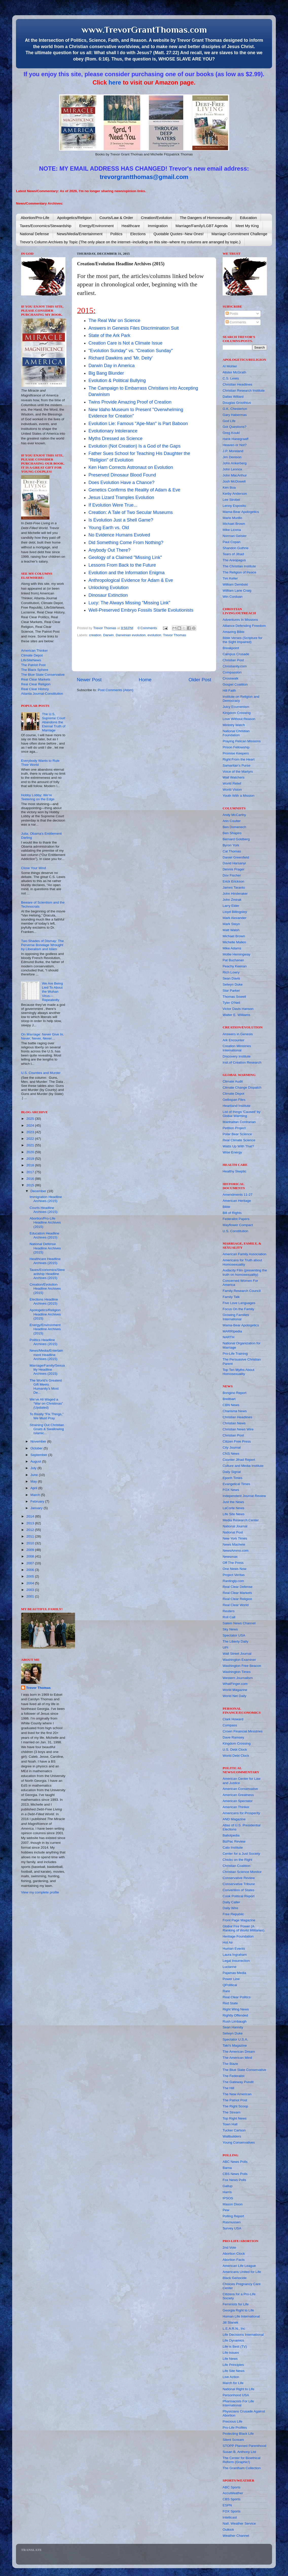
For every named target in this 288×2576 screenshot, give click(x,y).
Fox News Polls (234, 2180)
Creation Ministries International (237, 1048)
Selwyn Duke (233, 984)
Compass (230, 1725)
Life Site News (233, 1514)
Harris (227, 2192)
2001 (30, 1596)
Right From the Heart (239, 759)
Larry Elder (231, 906)
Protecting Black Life (238, 2433)
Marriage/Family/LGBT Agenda (201, 226)
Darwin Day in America (111, 365)
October (37, 1448)
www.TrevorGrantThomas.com (144, 30)
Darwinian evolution (131, 635)
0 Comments (147, 628)
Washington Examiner (239, 1660)
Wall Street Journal (237, 1653)
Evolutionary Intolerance (112, 430)
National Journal (235, 1526)
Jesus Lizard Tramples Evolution (121, 497)
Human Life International (241, 2316)
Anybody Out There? (109, 550)
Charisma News (235, 1411)
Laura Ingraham (235, 1954)
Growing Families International (236, 1317)
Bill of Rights (232, 1213)
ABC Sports (232, 2487)
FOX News (231, 1490)
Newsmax (230, 1557)
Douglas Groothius (237, 403)
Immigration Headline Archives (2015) (46, 1199)
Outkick (228, 2529)
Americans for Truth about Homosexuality (242, 1262)
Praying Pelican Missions (242, 741)
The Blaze (230, 2064)
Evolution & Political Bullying (117, 380)
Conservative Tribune (239, 1884)
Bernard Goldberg (236, 839)
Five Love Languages (239, 1303)
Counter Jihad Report (239, 1460)
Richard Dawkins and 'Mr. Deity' (120, 358)
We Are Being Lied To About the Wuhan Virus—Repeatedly (52, 992)
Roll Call (229, 1617)
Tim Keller (230, 578)
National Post (233, 1532)
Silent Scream (233, 2440)
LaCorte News (233, 1508)
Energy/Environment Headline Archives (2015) (45, 1329)
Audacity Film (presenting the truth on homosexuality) (245, 1272)
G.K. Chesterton (235, 409)
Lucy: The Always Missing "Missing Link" (129, 602)
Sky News (230, 1629)
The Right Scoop (235, 2106)
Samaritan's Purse (236, 765)
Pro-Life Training (235, 1353)
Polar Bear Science (237, 1134)
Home (145, 679)
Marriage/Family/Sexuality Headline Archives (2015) (47, 1369)
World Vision (232, 789)
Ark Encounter (233, 1040)
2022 (30, 1139)
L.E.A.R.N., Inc (234, 2328)
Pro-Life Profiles (235, 2427)
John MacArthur (235, 475)
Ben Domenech (234, 827)
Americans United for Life (242, 2272)
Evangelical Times (236, 1484)
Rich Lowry (231, 972)
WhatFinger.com (235, 1684)
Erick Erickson (233, 881)
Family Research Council (242, 1291)
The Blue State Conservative (43, 674)
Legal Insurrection (236, 1961)
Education (248, 217)
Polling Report (233, 2216)
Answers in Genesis (238, 1034)
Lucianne (230, 1967)
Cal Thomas (232, 851)
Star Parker (231, 990)
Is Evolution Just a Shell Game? (120, 520)
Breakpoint (231, 648)
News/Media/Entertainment (79, 234)
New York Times (235, 1538)
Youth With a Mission (239, 795)
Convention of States (238, 1890)
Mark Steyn (231, 924)
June (34, 1475)
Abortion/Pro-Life (35, 217)
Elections (138, 234)
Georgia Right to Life (238, 2310)
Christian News (234, 1423)
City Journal (232, 1447)
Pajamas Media (234, 1973)
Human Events (234, 1948)
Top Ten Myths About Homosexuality (238, 1372)
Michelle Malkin (234, 942)
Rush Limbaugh (235, 2021)
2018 (30, 1165)
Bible (226, 1207)
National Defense (34, 234)
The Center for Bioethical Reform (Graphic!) (241, 2460)
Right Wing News (236, 2009)
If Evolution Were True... (112, 505)
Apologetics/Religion (74, 217)
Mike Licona (232, 530)
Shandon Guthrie (235, 548)
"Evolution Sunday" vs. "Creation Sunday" (130, 350)
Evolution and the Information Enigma (126, 572)
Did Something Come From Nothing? (125, 542)
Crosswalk (230, 678)
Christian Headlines (237, 384)
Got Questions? (234, 427)
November (38, 1441)
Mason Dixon (233, 2204)
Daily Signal (232, 1472)
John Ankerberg (235, 463)
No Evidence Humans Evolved (119, 534)
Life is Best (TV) (235, 2346)
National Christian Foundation (236, 733)
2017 (30, 1172)
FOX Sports (232, 2511)
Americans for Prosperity (241, 1813)
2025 (30, 1119)
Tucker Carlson (234, 2130)
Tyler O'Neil (231, 1003)
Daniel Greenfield (236, 857)
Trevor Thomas (174, 635)
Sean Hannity (233, 2027)
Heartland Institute (236, 1106)
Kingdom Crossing (236, 713)
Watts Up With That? (238, 1146)
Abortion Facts (234, 2260)
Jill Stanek (230, 2322)
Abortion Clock (234, 2253)
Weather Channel (236, 2536)
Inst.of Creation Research (242, 1062)
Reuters (229, 1611)
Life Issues (231, 2352)
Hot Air (228, 1942)
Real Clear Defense (238, 1587)
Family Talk (231, 1297)
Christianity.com (235, 666)
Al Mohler (230, 366)
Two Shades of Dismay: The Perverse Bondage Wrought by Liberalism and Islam (42, 945)
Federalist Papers (236, 1219)
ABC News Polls (235, 2162)
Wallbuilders (232, 2136)
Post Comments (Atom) (115, 690)
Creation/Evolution (156, 217)
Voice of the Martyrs (238, 771)
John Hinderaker (235, 893)
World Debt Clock (236, 1756)
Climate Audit (233, 1081)
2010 (30, 1543)
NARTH (228, 1337)
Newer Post (89, 679)
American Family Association (244, 1254)
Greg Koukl (231, 433)
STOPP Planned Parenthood (244, 2446)
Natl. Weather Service (239, 2523)
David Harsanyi (234, 863)
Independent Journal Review (244, 1496)
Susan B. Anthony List (239, 2452)
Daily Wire (230, 1908)
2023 (30, 1132)
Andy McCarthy (234, 815)
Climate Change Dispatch (242, 1087)
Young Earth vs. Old (108, 527)
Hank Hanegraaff (235, 439)
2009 (30, 1550)
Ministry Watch (234, 725)
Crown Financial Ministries (243, 1731)
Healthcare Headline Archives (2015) (45, 1261)
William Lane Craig (237, 590)
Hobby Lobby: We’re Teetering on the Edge (38, 797)
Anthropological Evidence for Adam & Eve (130, 580)
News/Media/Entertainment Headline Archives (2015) (46, 1355)
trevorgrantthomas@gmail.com (144, 177)
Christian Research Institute (244, 390)
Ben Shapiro (232, 833)
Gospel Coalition (235, 684)
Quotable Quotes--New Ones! (179, 234)
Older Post (200, 679)
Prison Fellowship (236, 747)
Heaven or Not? (235, 445)
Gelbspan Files (234, 1100)
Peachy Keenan (235, 966)
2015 (30, 1185)
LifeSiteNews (31, 660)
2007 (30, 1563)
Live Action (231, 2377)
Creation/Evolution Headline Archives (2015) (45, 1288)
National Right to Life (238, 2389)
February (37, 1501)
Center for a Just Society (241, 1853)
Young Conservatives (239, 2142)
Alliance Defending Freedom (244, 626)
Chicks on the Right (237, 1860)
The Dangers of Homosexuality (206, 217)
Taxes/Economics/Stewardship (45, 226)
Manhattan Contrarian (239, 1122)
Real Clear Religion (35, 684)
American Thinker (34, 650)
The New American (237, 2094)
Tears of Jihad (233, 554)
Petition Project (234, 1128)
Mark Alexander (234, 918)
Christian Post (233, 660)
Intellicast (230, 2517)
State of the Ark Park (109, 335)
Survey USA (232, 2228)
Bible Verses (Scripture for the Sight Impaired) (242, 640)
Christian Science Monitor (242, 1872)
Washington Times (237, 1672)
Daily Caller (231, 1902)
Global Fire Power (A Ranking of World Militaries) (243, 1928)
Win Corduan (233, 596)
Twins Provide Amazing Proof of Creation (129, 402)
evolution (154, 635)
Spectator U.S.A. (235, 2039)
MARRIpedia (232, 1331)
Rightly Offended (235, 2015)
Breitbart (229, 1399)
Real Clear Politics (236, 1997)
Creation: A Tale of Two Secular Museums (130, 512)
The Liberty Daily (235, 1641)
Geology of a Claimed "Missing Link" (125, 557)
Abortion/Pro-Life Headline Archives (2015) (45, 1222)
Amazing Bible (233, 632)
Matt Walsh (231, 930)
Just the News (233, 1502)
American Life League (239, 2266)
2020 (30, 1152)
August (36, 1461)
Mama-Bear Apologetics (241, 512)
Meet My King (247, 226)
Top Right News (235, 2118)
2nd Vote (229, 2247)
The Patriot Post (33, 665)
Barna (227, 2168)
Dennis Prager (233, 869)
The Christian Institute (239, 566)
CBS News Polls (235, 2174)
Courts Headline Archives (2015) (44, 1210)
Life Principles (233, 2365)
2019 (30, 1159)
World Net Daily (234, 1696)
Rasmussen (232, 2222)
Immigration (158, 226)
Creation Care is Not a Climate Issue (125, 343)
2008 (30, 1556)
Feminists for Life (236, 2304)
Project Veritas (234, 1575)
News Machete (234, 1544)
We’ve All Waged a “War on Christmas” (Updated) (46, 1403)
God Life (229, 421)
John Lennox (232, 469)
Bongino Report (234, 1393)
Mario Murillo (232, 518)
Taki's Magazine (235, 2045)
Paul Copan (232, 542)
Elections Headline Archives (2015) (44, 1301)
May (34, 1481)
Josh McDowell (234, 481)
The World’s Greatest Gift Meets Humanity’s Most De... (46, 1387)
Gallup (227, 2186)
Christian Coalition (236, 1866)
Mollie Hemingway (236, 954)
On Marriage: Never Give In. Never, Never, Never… (42, 1036)
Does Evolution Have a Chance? (121, 482)
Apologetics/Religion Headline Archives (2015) (45, 1314)
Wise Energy (232, 1152)
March (35, 1495)
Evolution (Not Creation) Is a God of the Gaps (134, 446)
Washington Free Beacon (242, 1666)
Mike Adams (232, 948)
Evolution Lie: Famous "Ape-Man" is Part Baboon (138, 423)
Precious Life (232, 2421)
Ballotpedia (231, 1835)
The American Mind (237, 2058)
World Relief (232, 783)
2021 (30, 1145)
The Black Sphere (34, 670)
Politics (116, 234)
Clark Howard (233, 1719)
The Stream (232, 2112)
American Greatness (238, 1795)
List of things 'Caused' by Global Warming (241, 1114)
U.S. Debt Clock (235, 1749)
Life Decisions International (243, 2335)
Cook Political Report (239, 1896)
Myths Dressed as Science (115, 438)
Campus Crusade (236, 654)
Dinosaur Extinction (108, 595)
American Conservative (240, 1789)
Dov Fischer (232, 875)
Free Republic (233, 1914)
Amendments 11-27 (238, 1194)
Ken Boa (229, 487)
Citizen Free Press (237, 1441)
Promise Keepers (236, 753)
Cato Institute (233, 1847)
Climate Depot (32, 655)
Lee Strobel (231, 500)
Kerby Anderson (235, 493)
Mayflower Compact (238, 1225)
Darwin (108, 635)
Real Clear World (236, 1605)
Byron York (231, 845)
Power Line (231, 1979)
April (34, 1488)
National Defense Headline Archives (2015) (45, 1248)
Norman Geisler (235, 536)
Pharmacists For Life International (238, 2403)
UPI (225, 1647)
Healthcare (130, 226)
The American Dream (239, 2051)
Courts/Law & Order (116, 217)
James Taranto (234, 887)
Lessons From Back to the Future (122, 565)
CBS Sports (232, 2499)
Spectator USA (234, 1635)
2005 (30, 1576)
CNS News (231, 1453)
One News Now (234, 1569)
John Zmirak (232, 900)
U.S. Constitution (235, 1231)
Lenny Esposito (234, 506)
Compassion (232, 672)
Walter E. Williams (236, 1015)
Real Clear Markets (35, 679)
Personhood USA (236, 2395)
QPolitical (230, 1985)
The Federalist (233, 2076)
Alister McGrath (234, 372)
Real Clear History (35, 689)
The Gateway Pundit (238, 2082)
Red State (230, 2003)
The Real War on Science (114, 320)
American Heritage (237, 1201)
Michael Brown (234, 524)
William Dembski (235, 584)
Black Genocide (235, 2278)
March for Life (233, 2383)
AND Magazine (234, 1819)
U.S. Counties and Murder (41, 1073)
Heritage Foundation (238, 1936)
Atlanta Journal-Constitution (42, 693)
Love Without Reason (239, 719)
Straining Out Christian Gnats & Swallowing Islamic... (47, 1429)
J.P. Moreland (233, 451)
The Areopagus (234, 560)
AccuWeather (233, 2493)
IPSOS (228, 2198)
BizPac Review (234, 1841)
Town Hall (230, 2124)
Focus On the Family (238, 1309)
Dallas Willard (233, 396)
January (37, 1508)
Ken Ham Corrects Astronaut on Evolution (130, 467)
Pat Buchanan (233, 960)
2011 (30, 1536)
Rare (226, 1991)
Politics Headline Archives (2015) (44, 1342)
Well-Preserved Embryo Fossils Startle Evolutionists (140, 610)
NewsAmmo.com (235, 1550)
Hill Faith (229, 690)
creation (95, 635)
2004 (30, 1583)
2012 (30, 1530)
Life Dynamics (233, 2340)
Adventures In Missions (240, 620)
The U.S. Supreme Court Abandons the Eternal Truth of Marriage (53, 722)
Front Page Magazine (239, 1920)
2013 (30, 1523)
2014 (30, 1516)
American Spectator (238, 1801)
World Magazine (235, 1690)
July (34, 1468)
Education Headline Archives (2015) (44, 1235)
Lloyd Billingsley (235, 912)
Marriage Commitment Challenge (239, 234)
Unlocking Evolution (108, 587)
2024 (30, 1125)
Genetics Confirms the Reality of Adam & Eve (134, 489)
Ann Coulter (232, 821)
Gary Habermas (235, 415)
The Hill (228, 2088)
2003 (30, 1590)
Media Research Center (241, 1520)
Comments (236, 322)
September (39, 1455)
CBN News (231, 1405)
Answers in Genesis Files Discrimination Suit (133, 328)
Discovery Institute (236, 1056)
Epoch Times (232, 1478)
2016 (30, 1179)
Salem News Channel (239, 1623)
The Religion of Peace (239, 572)
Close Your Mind (33, 868)
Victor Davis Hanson (238, 1009)
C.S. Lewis (231, 378)
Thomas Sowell (234, 997)
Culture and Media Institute (243, 1466)
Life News (230, 2359)
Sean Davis (231, 978)
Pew (226, 2210)
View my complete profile (40, 1892)
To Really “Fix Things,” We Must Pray (47, 1416)
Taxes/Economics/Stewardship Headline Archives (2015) (47, 1274)
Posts (232, 313)
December (38, 1191)
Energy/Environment (96, 226)
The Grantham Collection (242, 2468)
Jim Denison (232, 457)
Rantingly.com (233, 1581)
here (115, 82)
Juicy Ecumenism (236, 707)
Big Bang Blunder (106, 373)
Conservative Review (239, 1878)
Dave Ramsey (233, 1737)
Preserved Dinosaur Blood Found (122, 474)
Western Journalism (238, 1678)
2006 (30, 1570)
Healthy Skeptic (234, 1171)
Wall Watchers (233, 777)
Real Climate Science (239, 1140)
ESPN (227, 2505)
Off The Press (233, 1563)
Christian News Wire (238, 1429)
